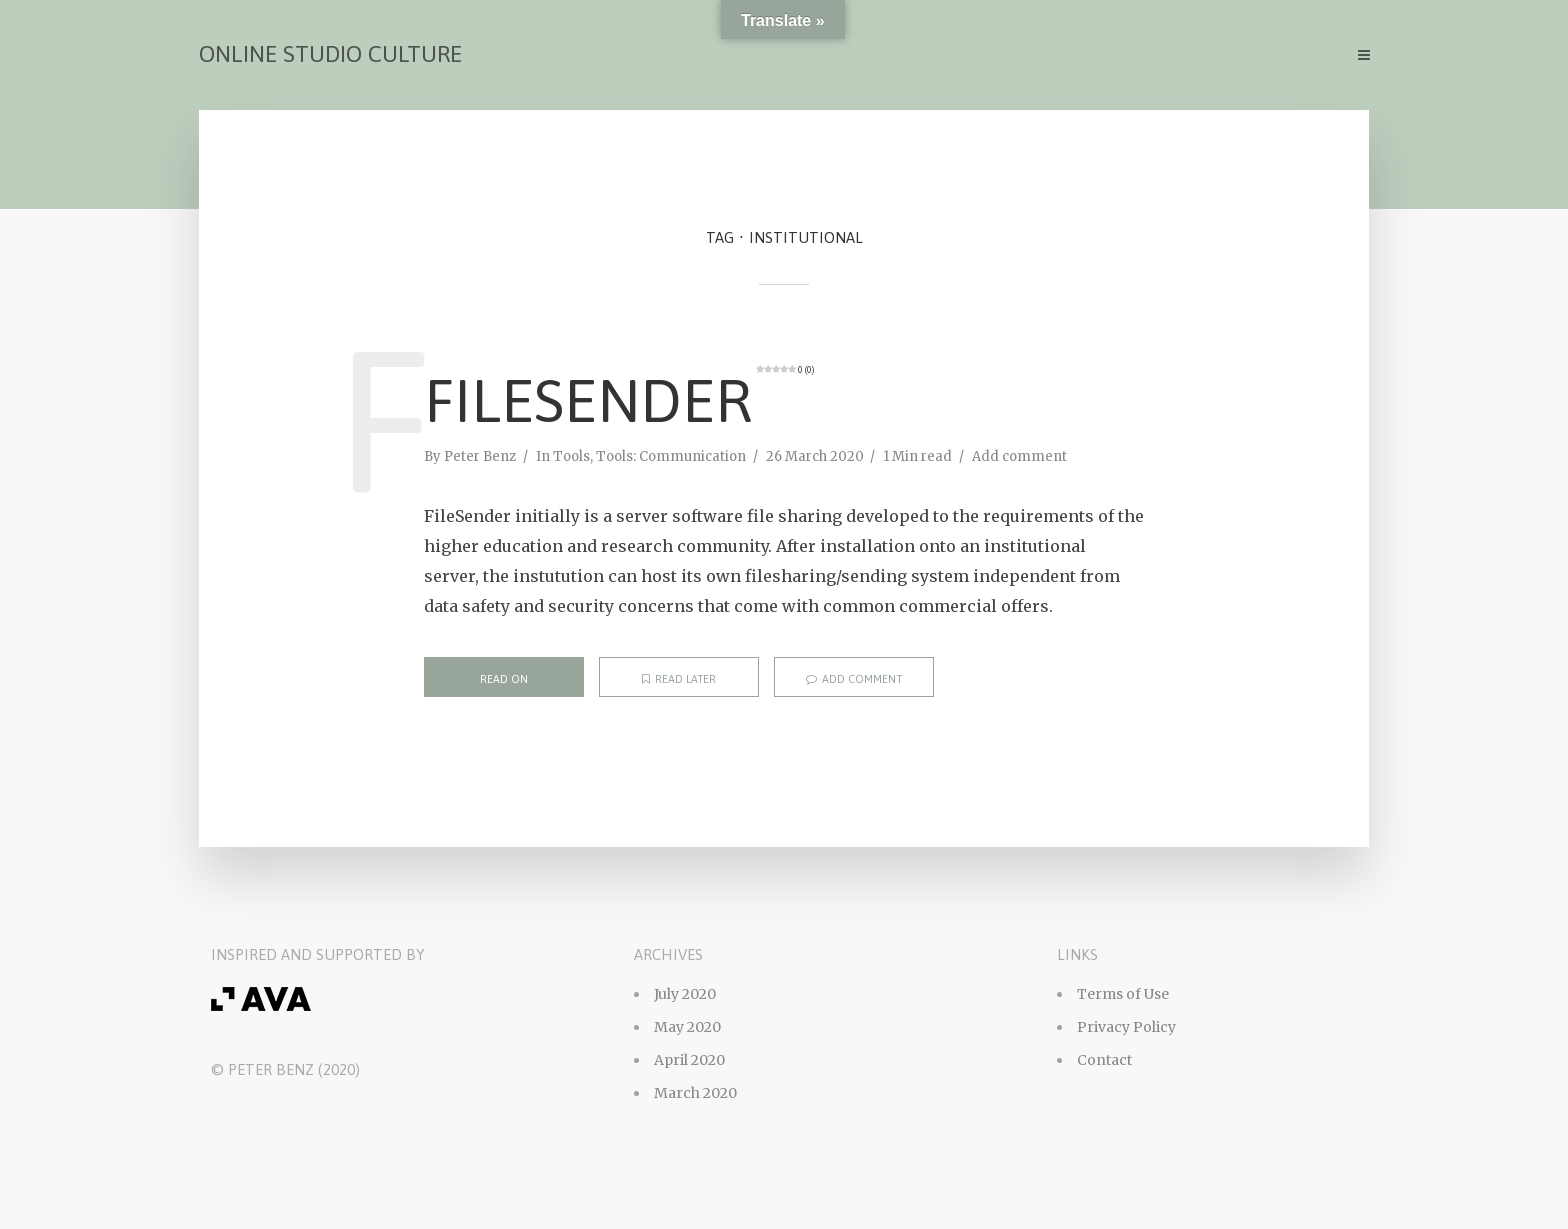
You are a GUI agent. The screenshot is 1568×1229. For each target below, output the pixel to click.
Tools (571, 456)
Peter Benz (480, 456)
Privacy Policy (1126, 1027)
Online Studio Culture (330, 54)
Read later (679, 679)
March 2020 (695, 1093)
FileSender (619, 400)
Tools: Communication (671, 456)
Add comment (1019, 456)
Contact (1104, 1060)
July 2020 (685, 994)
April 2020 (689, 1060)
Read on (504, 679)
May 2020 (687, 1027)
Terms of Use (1123, 994)
